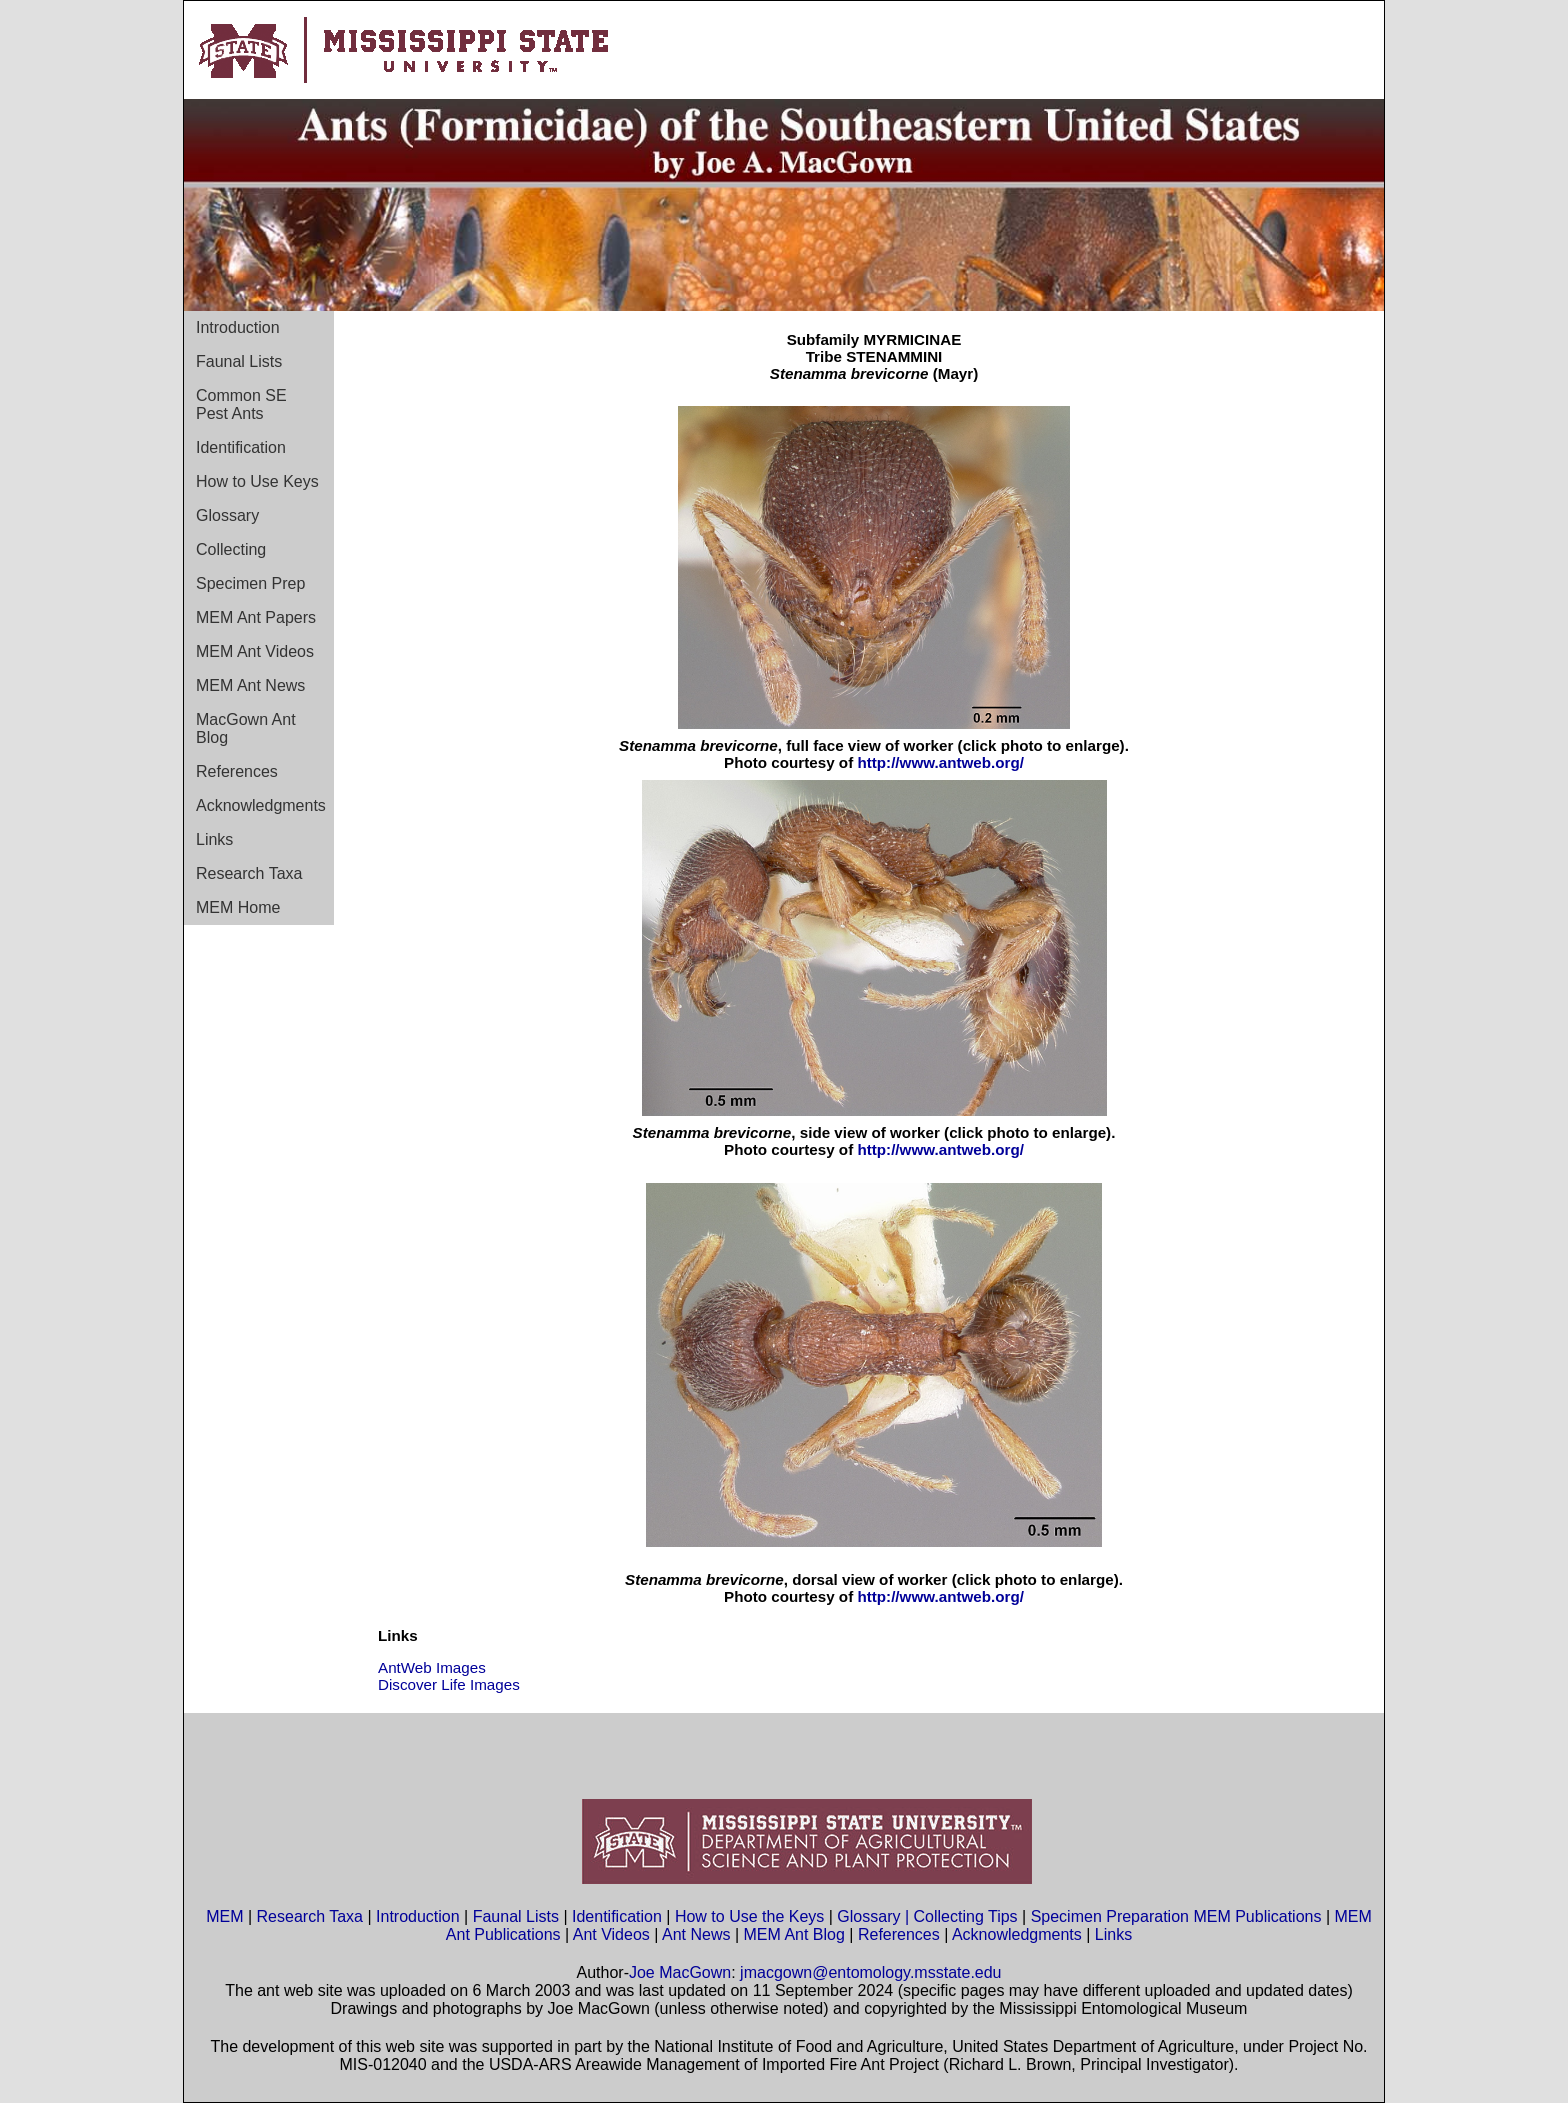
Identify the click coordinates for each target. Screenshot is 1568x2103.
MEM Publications (1257, 1916)
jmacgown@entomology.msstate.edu (870, 1972)
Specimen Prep (250, 583)
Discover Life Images (449, 1684)
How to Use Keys (257, 481)
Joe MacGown (680, 1972)
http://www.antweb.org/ (940, 762)
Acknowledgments (261, 805)
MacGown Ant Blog (246, 728)
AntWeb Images (432, 1667)
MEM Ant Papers (256, 617)
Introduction (238, 327)
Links (214, 839)
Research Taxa (249, 873)
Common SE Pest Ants (241, 404)
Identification (241, 447)
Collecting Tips (966, 1916)
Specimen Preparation (1110, 1916)
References (237, 771)
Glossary (227, 515)
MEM (224, 1916)
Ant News (696, 1934)
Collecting (231, 549)
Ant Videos (611, 1934)
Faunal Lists (239, 361)
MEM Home (238, 907)
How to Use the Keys (752, 1916)
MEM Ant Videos (255, 651)
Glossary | (875, 1916)
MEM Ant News (250, 685)
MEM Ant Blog (794, 1934)
